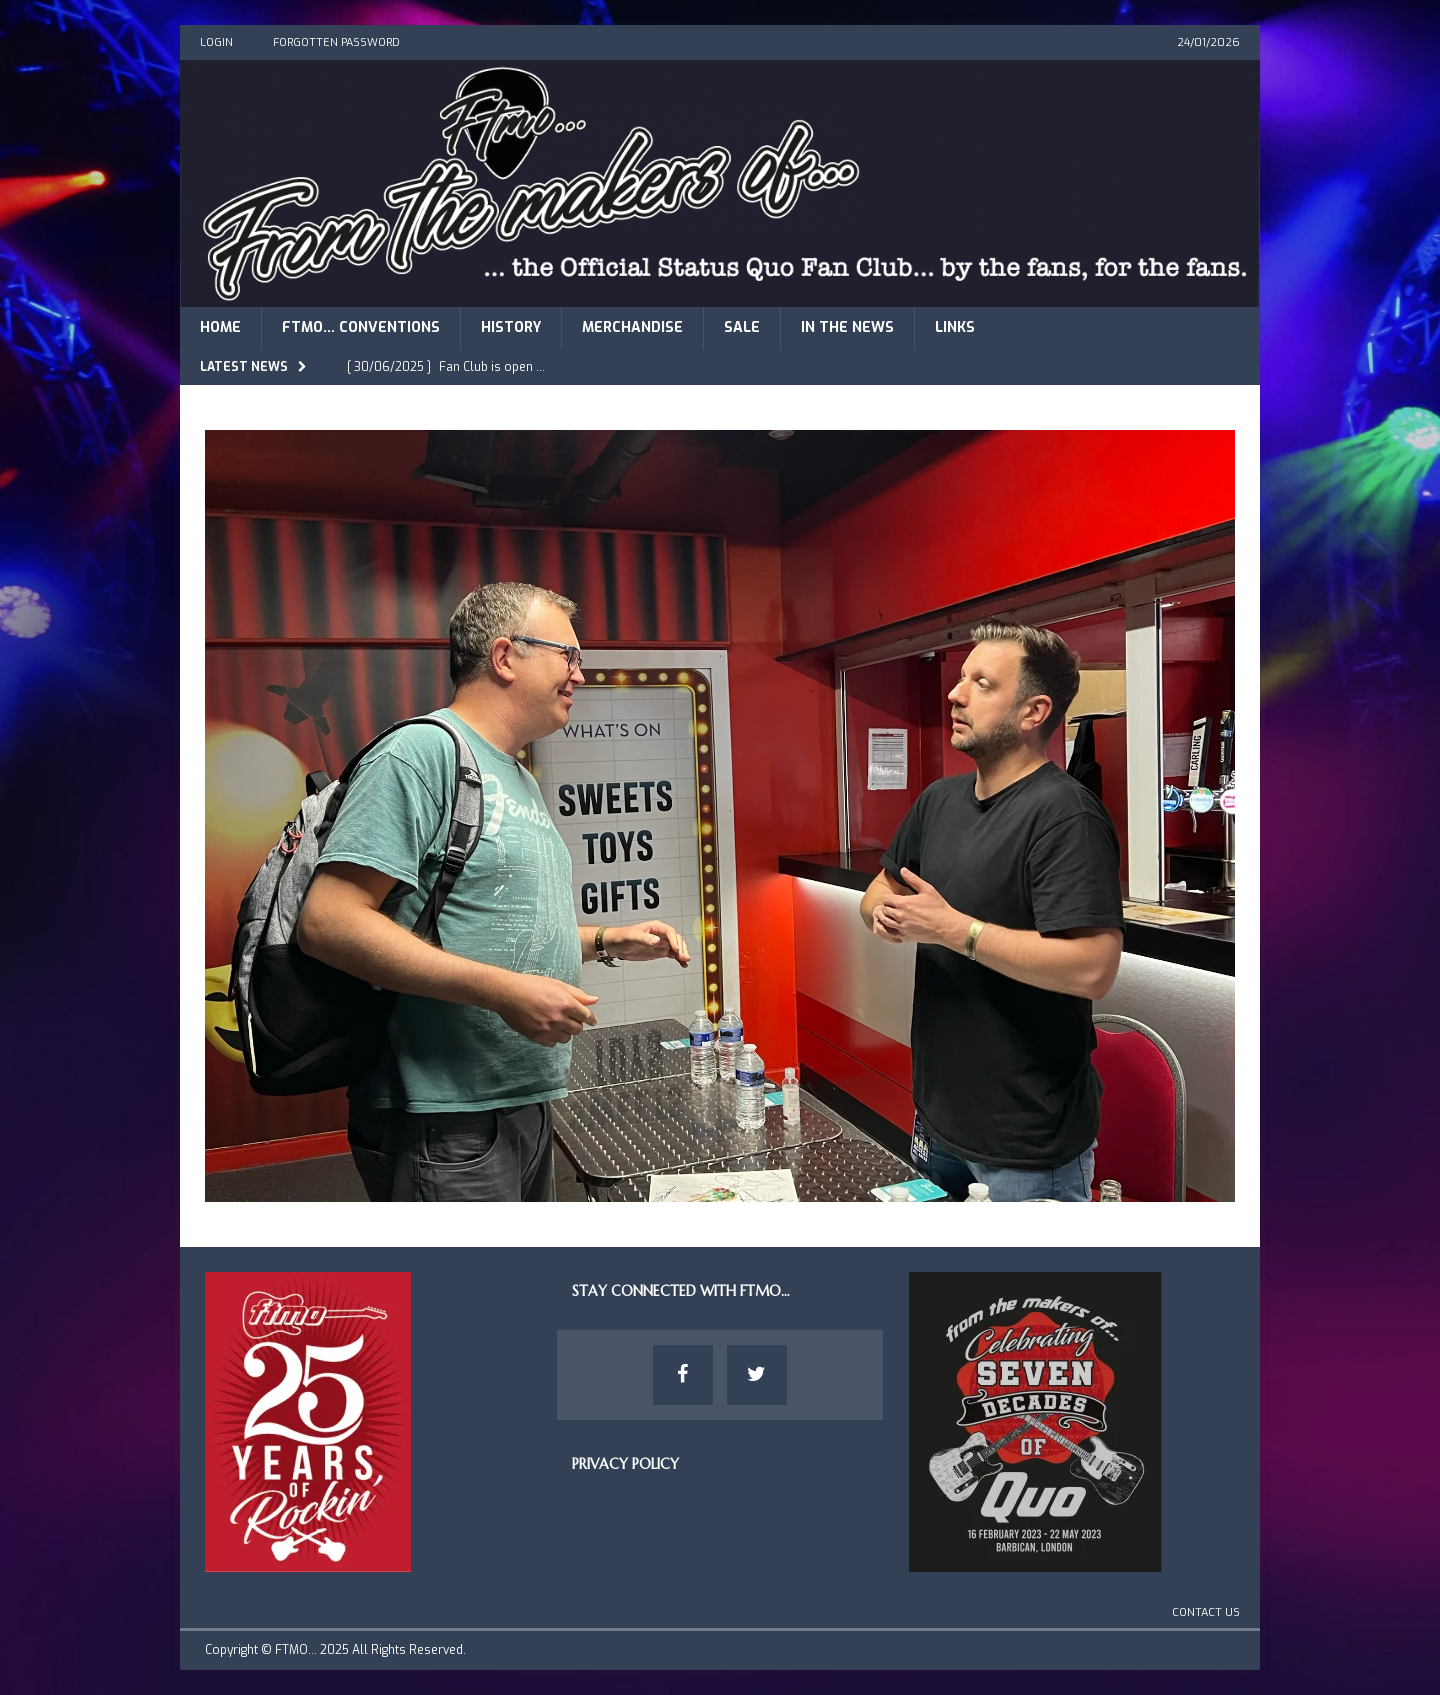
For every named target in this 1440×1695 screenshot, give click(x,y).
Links (955, 327)
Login (216, 42)
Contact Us (1206, 1612)
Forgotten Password (336, 42)
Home (220, 327)
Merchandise (632, 327)
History (511, 327)
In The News (847, 327)
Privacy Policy (625, 1464)
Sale (742, 327)
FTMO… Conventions (361, 327)
